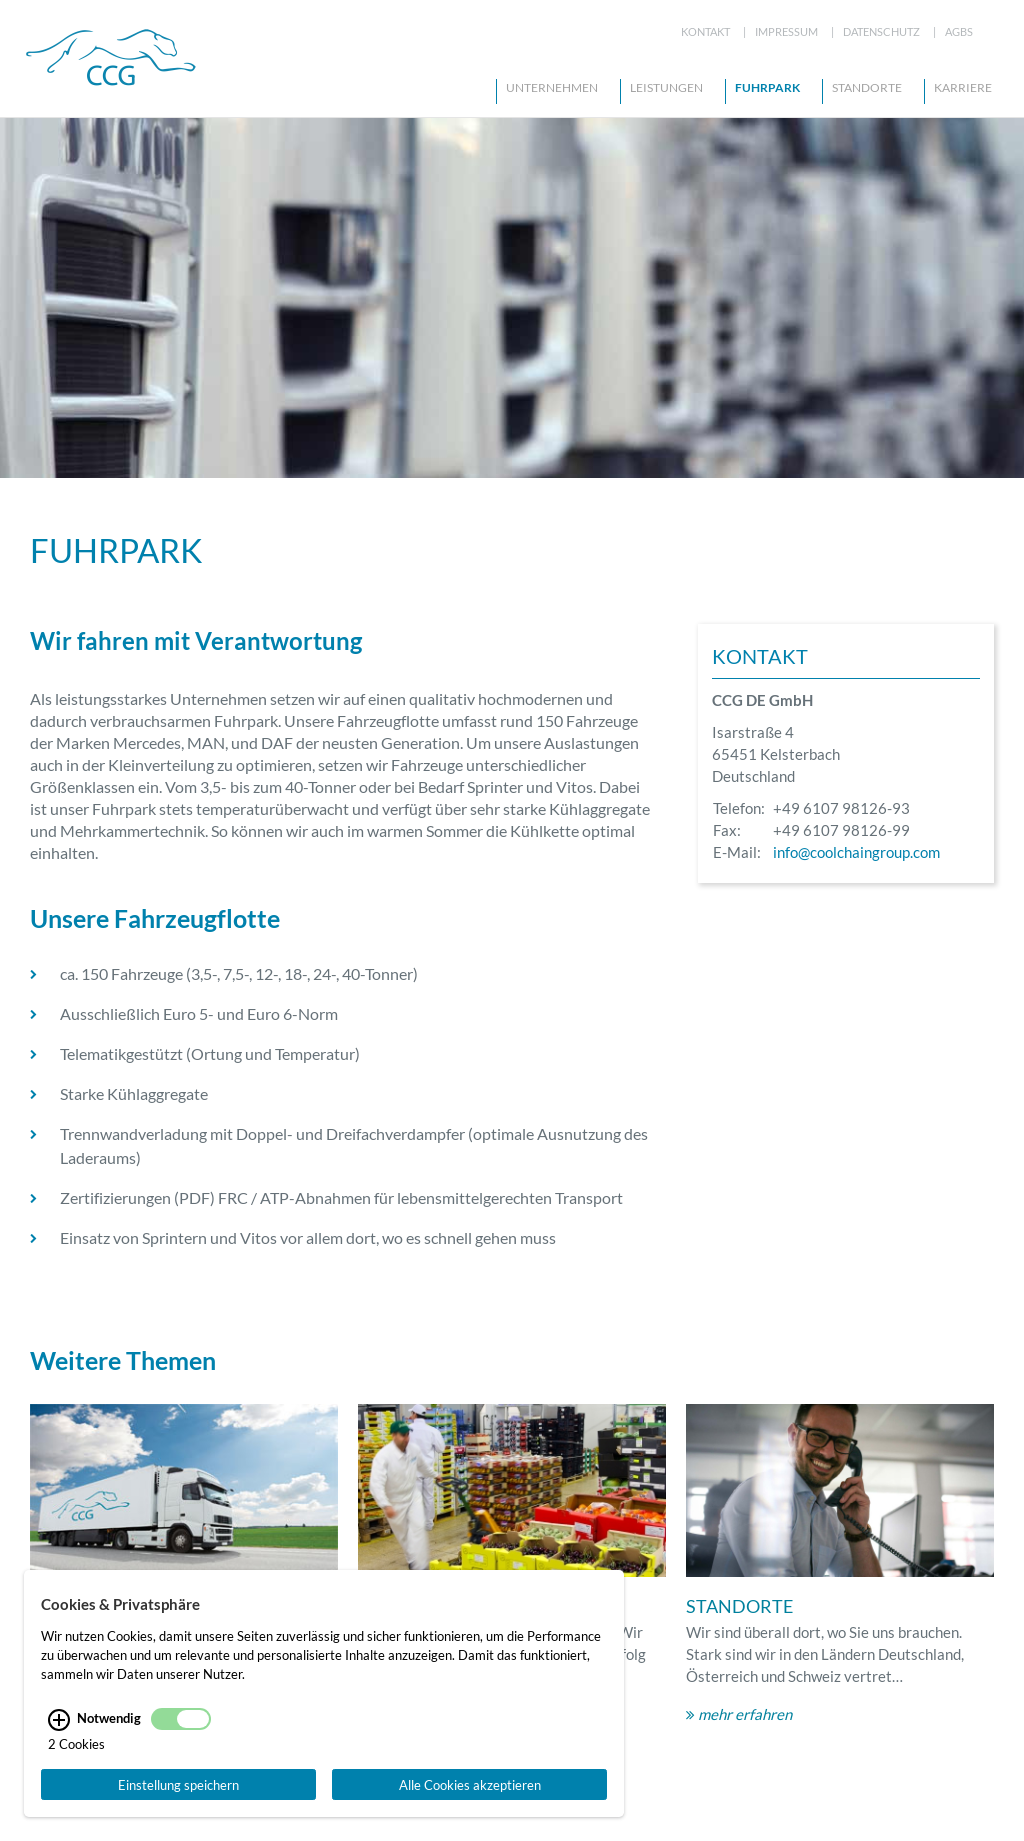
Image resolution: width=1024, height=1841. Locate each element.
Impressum (786, 31)
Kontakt (705, 31)
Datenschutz (881, 31)
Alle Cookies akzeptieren (470, 1787)
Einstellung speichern (178, 1787)
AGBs (959, 31)
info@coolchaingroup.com (856, 1143)
